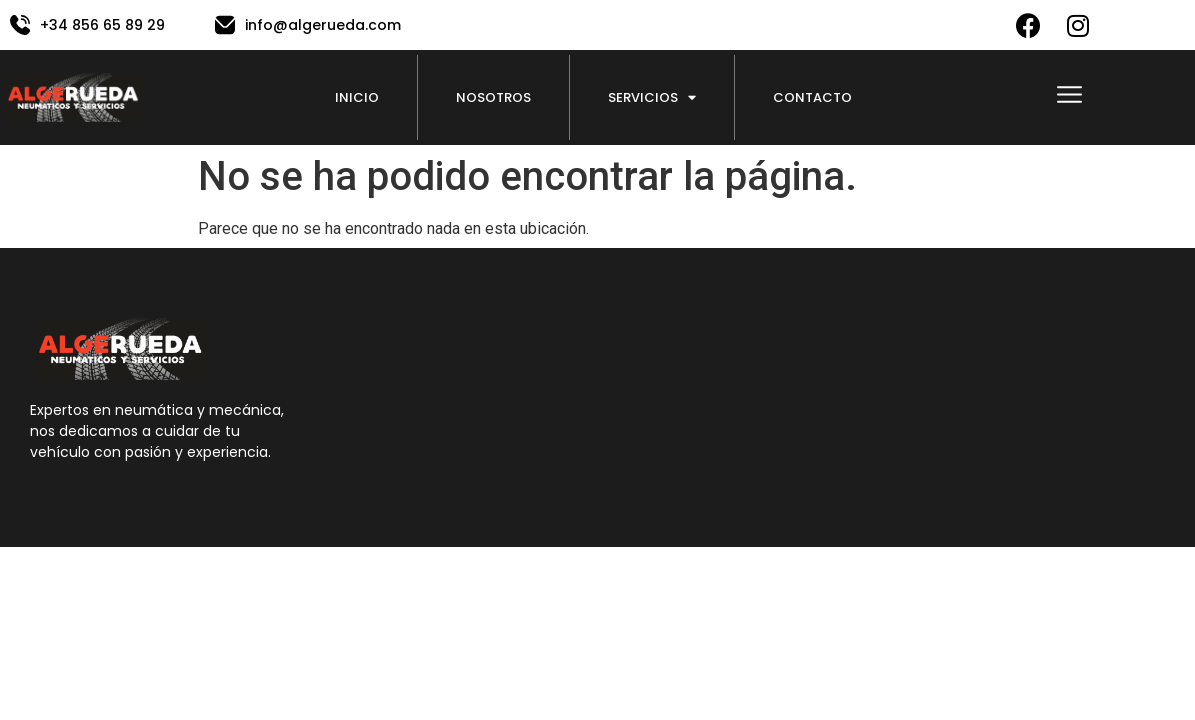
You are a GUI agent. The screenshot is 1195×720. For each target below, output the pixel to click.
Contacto (812, 97)
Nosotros (493, 97)
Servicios (652, 97)
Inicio (357, 97)
